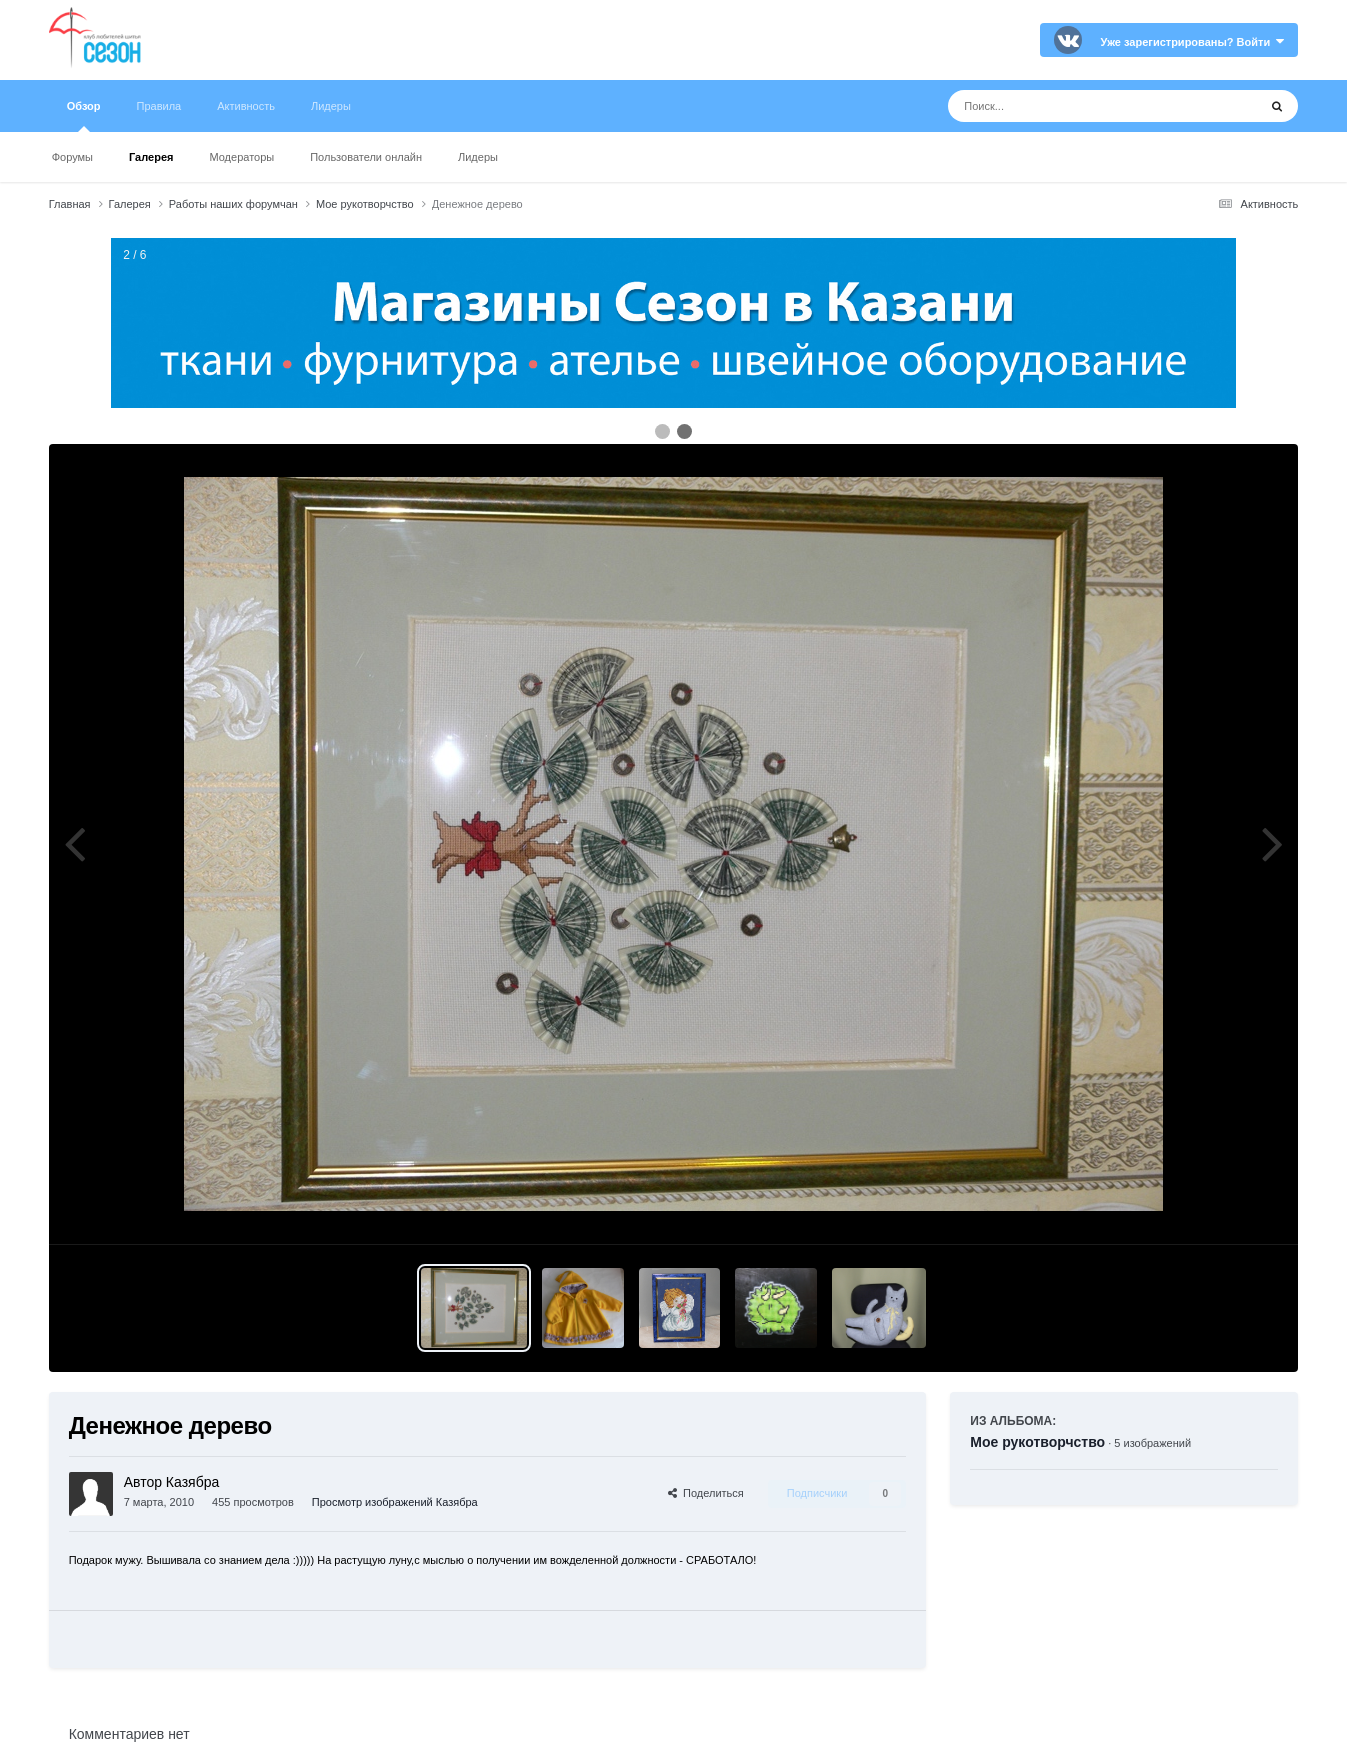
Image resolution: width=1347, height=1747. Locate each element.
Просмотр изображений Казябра (395, 1502)
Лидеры (478, 157)
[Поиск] (1065, 106)
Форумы (72, 157)
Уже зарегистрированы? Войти (1193, 42)
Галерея (151, 157)
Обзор (84, 116)
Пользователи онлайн (366, 157)
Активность (246, 106)
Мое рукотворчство (1037, 1442)
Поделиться (706, 1493)
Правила (159, 106)
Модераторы (241, 157)
